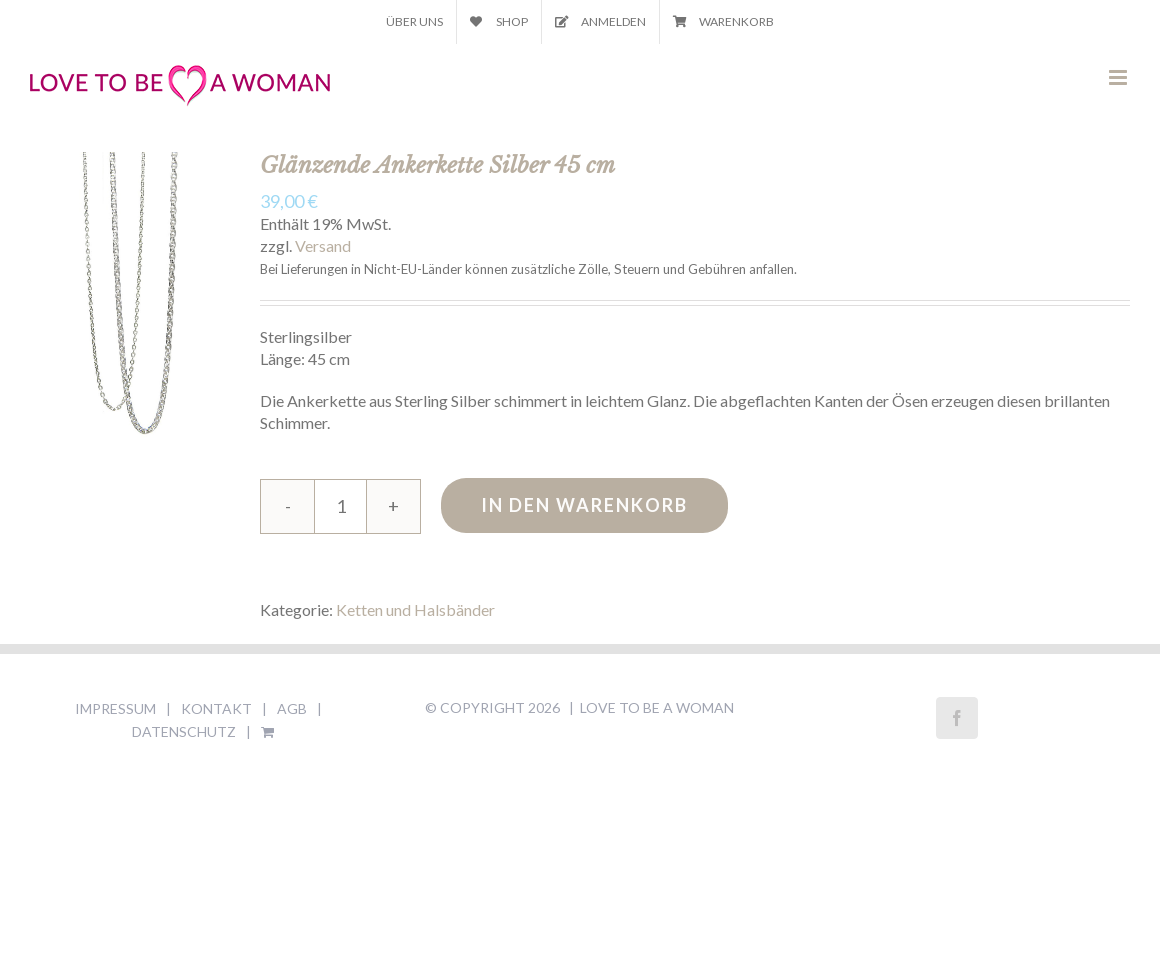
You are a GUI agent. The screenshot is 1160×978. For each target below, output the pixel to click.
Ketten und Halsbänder (415, 609)
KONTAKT (216, 708)
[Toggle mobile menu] (1119, 77)
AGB (292, 708)
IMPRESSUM (115, 708)
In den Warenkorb (584, 505)
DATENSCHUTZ (184, 731)
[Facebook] (957, 718)
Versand (323, 245)
